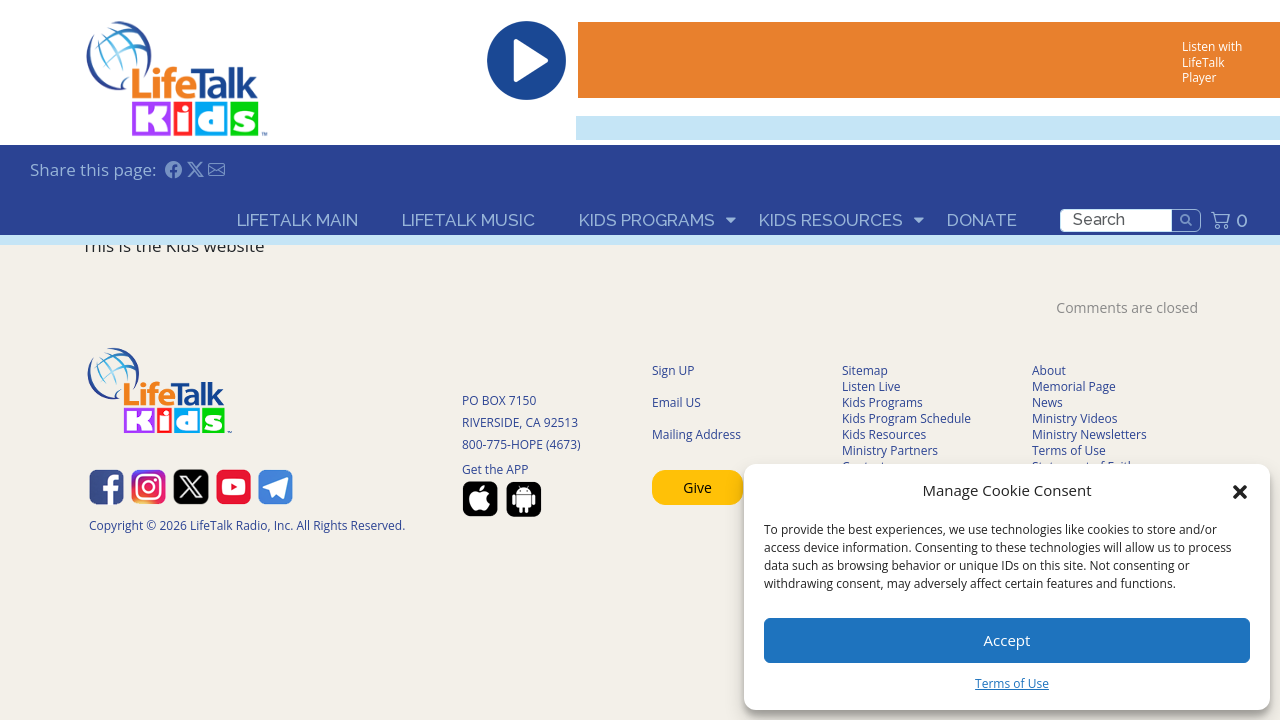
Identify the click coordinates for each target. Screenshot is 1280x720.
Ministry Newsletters (1089, 434)
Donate (982, 220)
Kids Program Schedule (906, 418)
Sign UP (673, 370)
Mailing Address (696, 434)
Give (697, 487)
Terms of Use (1012, 683)
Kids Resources (831, 220)
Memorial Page (1074, 386)
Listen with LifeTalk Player (1212, 62)
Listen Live (871, 386)
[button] (1240, 490)
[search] (1116, 220)
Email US (676, 402)
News (1047, 402)
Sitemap (865, 370)
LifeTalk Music (468, 220)
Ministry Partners (890, 450)
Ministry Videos (1074, 418)
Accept (1007, 640)
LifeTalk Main (297, 220)
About (1049, 370)
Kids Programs (647, 220)
